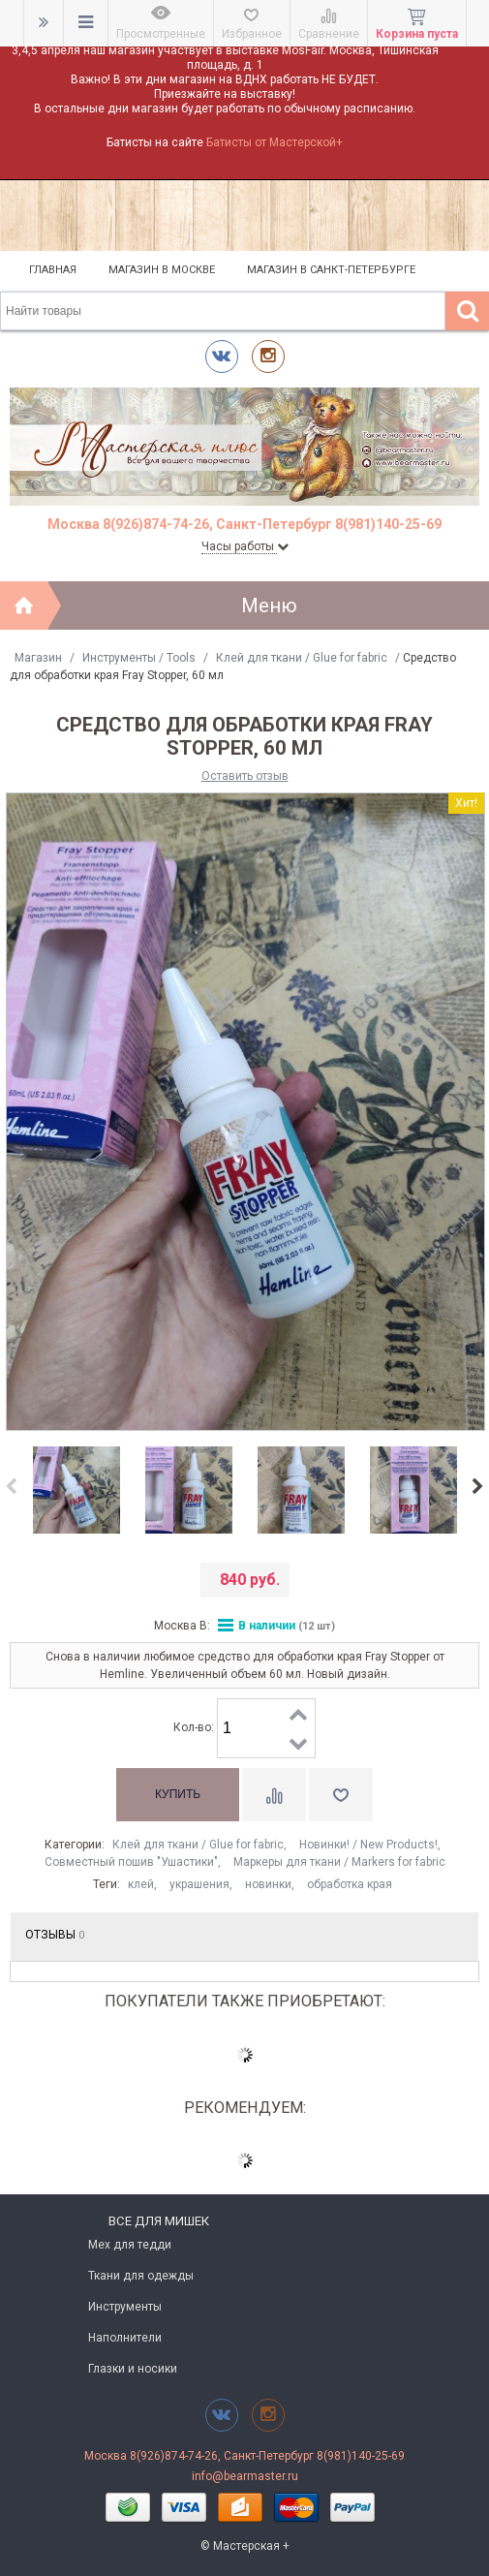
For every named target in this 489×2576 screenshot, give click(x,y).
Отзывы (54, 1934)
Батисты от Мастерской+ (274, 142)
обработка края (349, 1884)
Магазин (38, 658)
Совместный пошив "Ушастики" (131, 1862)
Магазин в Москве (161, 270)
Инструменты (125, 2306)
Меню (269, 605)
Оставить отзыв (245, 776)
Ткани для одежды (141, 2275)
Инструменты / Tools (139, 658)
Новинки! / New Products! (368, 1844)
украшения (199, 1884)
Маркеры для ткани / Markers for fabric (339, 1862)
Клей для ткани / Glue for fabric (301, 658)
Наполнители (125, 2337)
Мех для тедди (129, 2244)
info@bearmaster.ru (245, 2476)
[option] (76, 1490)
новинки (268, 1884)
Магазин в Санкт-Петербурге (331, 270)
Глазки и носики (132, 2368)
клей (141, 1884)
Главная (52, 270)
